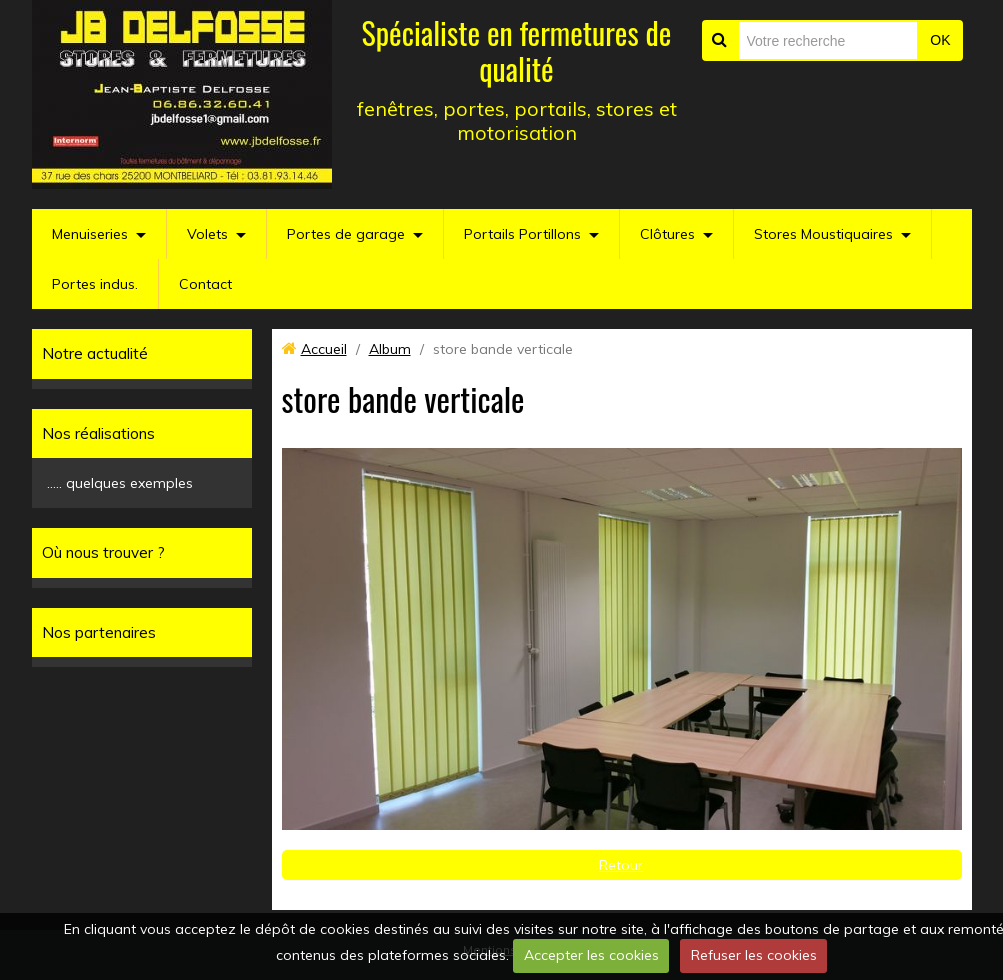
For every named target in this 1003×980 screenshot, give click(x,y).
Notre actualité (95, 353)
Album (390, 349)
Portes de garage (346, 234)
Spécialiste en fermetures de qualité (517, 50)
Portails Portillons (522, 234)
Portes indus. (95, 284)
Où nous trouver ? (103, 552)
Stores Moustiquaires (823, 234)
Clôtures (667, 234)
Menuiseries (90, 234)
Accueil (324, 349)
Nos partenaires (99, 632)
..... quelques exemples (120, 483)
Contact (205, 284)
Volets (207, 234)
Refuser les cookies (754, 955)
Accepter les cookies (591, 955)
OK (940, 40)
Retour (621, 865)
